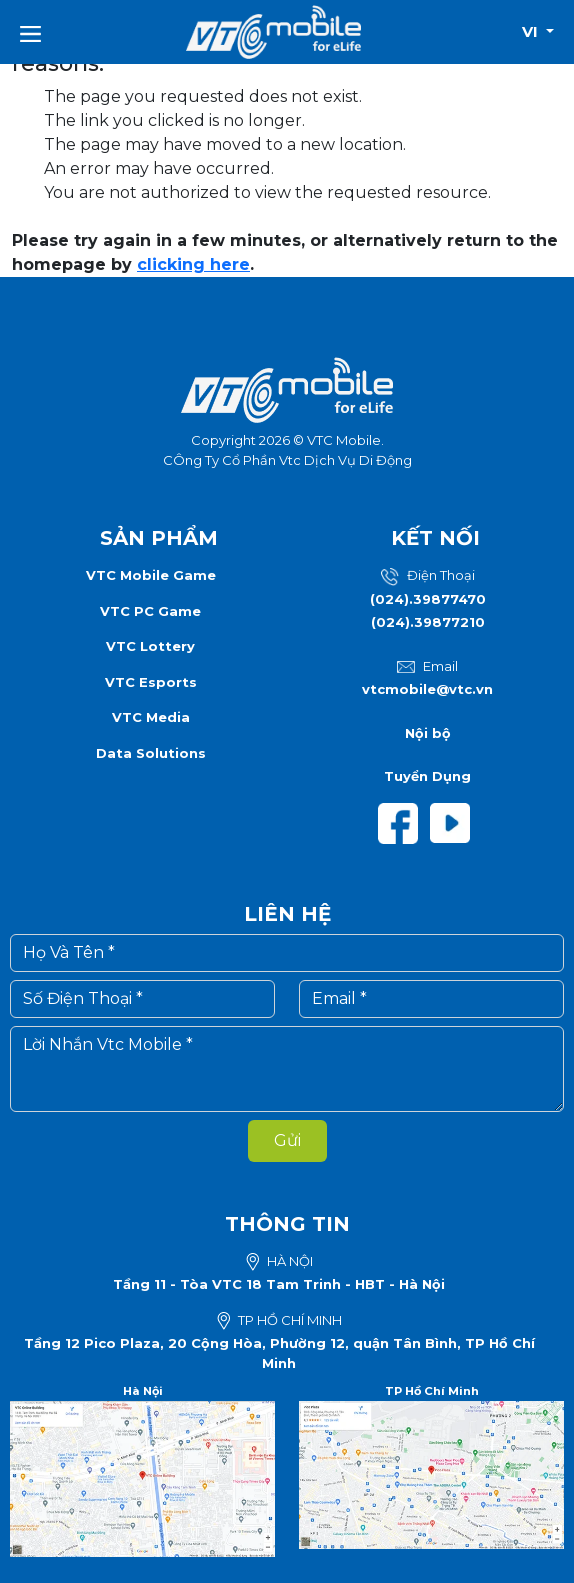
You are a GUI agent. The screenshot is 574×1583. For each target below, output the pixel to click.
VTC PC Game (150, 611)
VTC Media (151, 717)
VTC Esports (151, 682)
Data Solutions (151, 753)
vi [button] (532, 31)
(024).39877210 (428, 622)
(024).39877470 (428, 599)
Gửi (287, 1140)
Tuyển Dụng (427, 776)
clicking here (193, 264)
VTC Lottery (150, 646)
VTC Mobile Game (151, 575)
